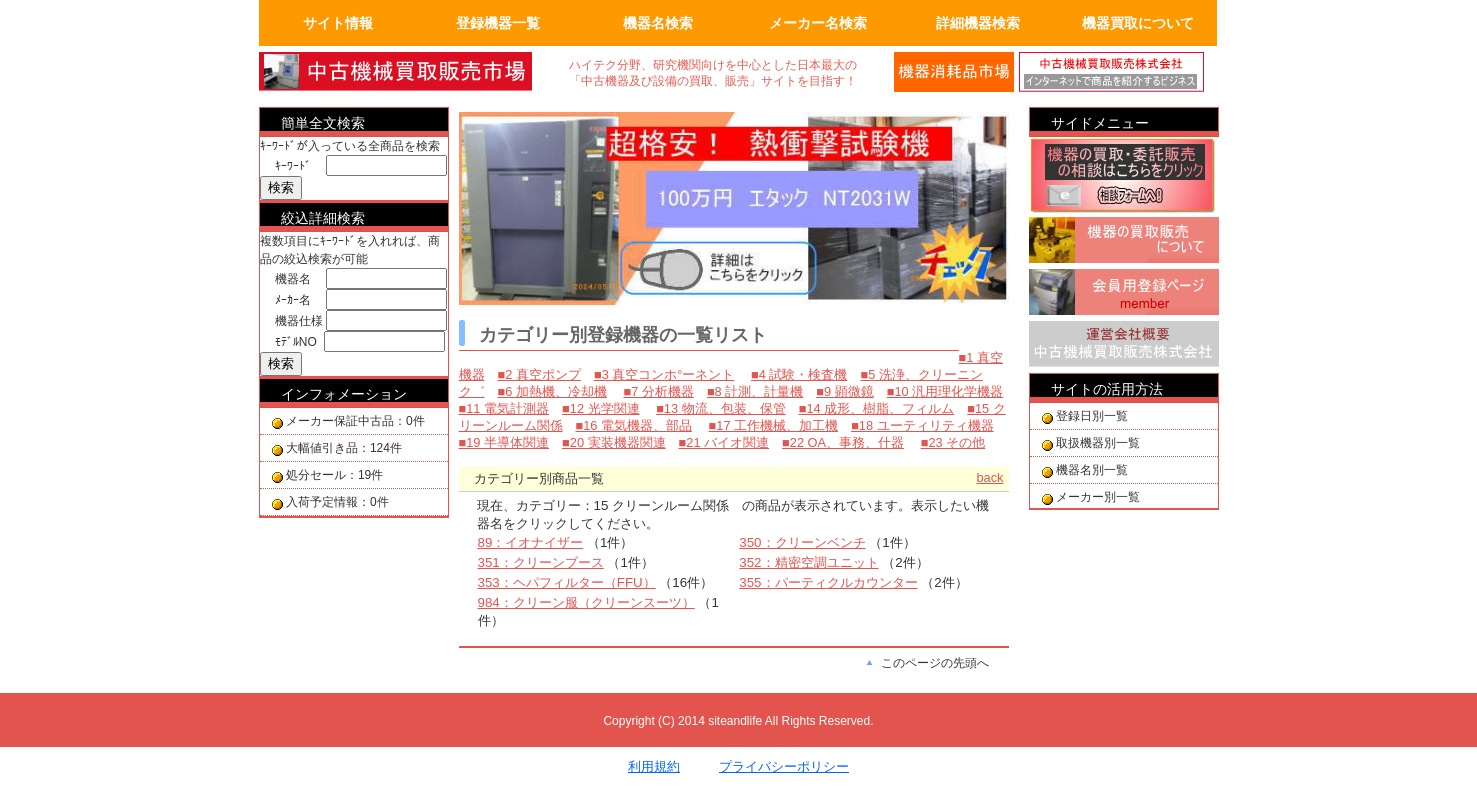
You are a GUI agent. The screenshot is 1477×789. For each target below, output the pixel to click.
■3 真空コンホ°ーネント (664, 374)
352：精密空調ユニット (808, 562)
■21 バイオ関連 (724, 442)
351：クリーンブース (541, 562)
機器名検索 (658, 23)
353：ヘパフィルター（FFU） (567, 582)
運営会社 (1124, 347)
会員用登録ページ (1124, 295)
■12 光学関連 (601, 408)
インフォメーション (344, 394)
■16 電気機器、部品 (634, 425)
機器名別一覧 (1092, 470)
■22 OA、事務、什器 (843, 442)
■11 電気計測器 (504, 408)
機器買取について (1138, 23)
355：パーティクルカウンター (828, 582)
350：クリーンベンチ (802, 542)
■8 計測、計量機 (755, 391)
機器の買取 (1124, 243)
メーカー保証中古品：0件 (355, 421)
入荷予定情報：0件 (337, 502)
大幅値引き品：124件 (344, 448)
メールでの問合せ (954, 72)
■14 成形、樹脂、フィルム (877, 408)
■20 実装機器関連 (614, 442)
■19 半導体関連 (504, 442)
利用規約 (654, 766)
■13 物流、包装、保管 (721, 408)
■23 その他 (953, 442)
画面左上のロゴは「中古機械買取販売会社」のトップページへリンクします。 (409, 72)
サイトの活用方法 (1107, 389)
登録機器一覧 (498, 23)
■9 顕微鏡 (844, 391)
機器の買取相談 (1124, 177)
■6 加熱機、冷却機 (552, 391)
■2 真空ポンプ (539, 374)
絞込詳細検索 (323, 218)
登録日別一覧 (1092, 416)
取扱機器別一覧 (1098, 443)
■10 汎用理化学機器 (945, 391)
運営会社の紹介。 (1119, 72)
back (989, 477)
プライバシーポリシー (784, 766)
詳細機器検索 (978, 23)
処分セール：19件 (334, 475)
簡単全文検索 (323, 123)
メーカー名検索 (818, 23)
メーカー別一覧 (1098, 497)
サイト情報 (338, 23)
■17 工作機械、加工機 (774, 425)
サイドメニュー (1100, 123)
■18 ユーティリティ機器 (922, 425)
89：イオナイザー (531, 542)
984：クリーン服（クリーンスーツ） (586, 602)
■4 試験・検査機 (799, 374)
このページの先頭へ (935, 663)
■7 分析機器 (658, 391)
